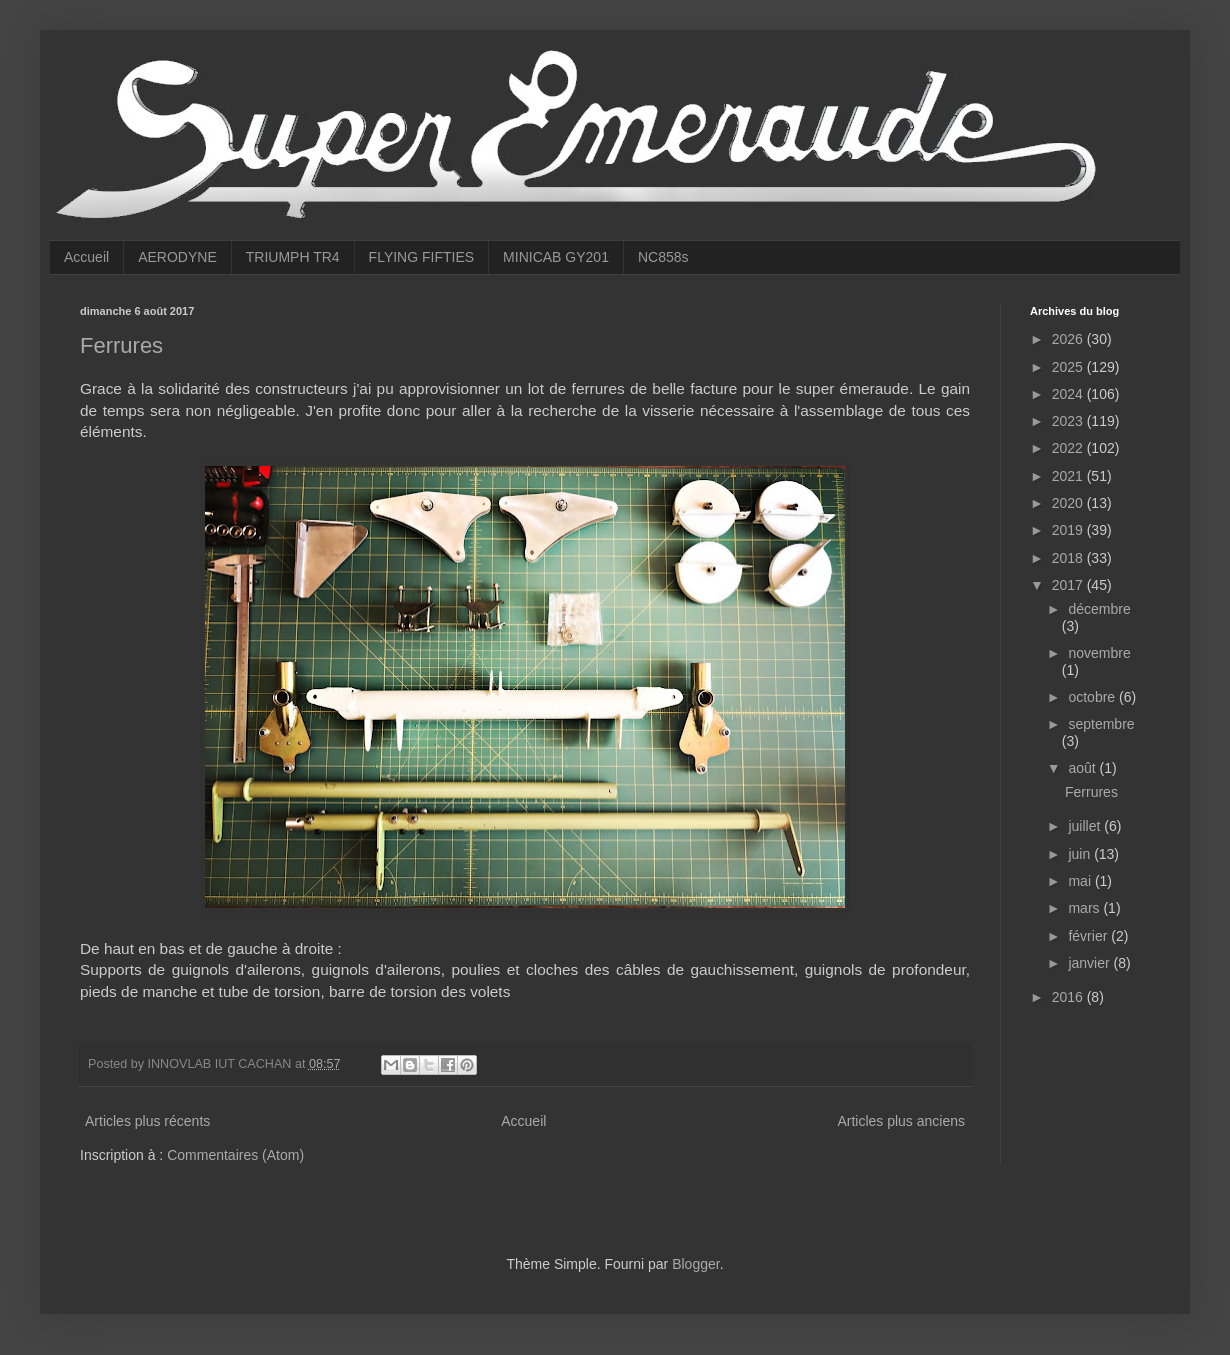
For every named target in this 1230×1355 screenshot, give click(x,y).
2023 (1069, 421)
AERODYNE (177, 257)
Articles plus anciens (901, 1121)
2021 (1069, 476)
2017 (1069, 585)
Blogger (695, 1264)
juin (1081, 854)
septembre (1101, 724)
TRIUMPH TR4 (293, 257)
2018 (1069, 558)
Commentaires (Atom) (235, 1155)
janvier (1090, 963)
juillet (1086, 826)
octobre (1093, 697)
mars (1085, 908)
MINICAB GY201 (556, 257)
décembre (1099, 609)
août (1083, 768)
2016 (1069, 997)
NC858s (663, 257)
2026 (1069, 339)
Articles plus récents (147, 1121)
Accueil (86, 257)
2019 (1069, 530)
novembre (1099, 653)
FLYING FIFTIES (422, 257)
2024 (1069, 394)
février (1089, 936)
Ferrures (121, 345)
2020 (1069, 503)
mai (1081, 881)
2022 (1069, 448)
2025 (1069, 367)
